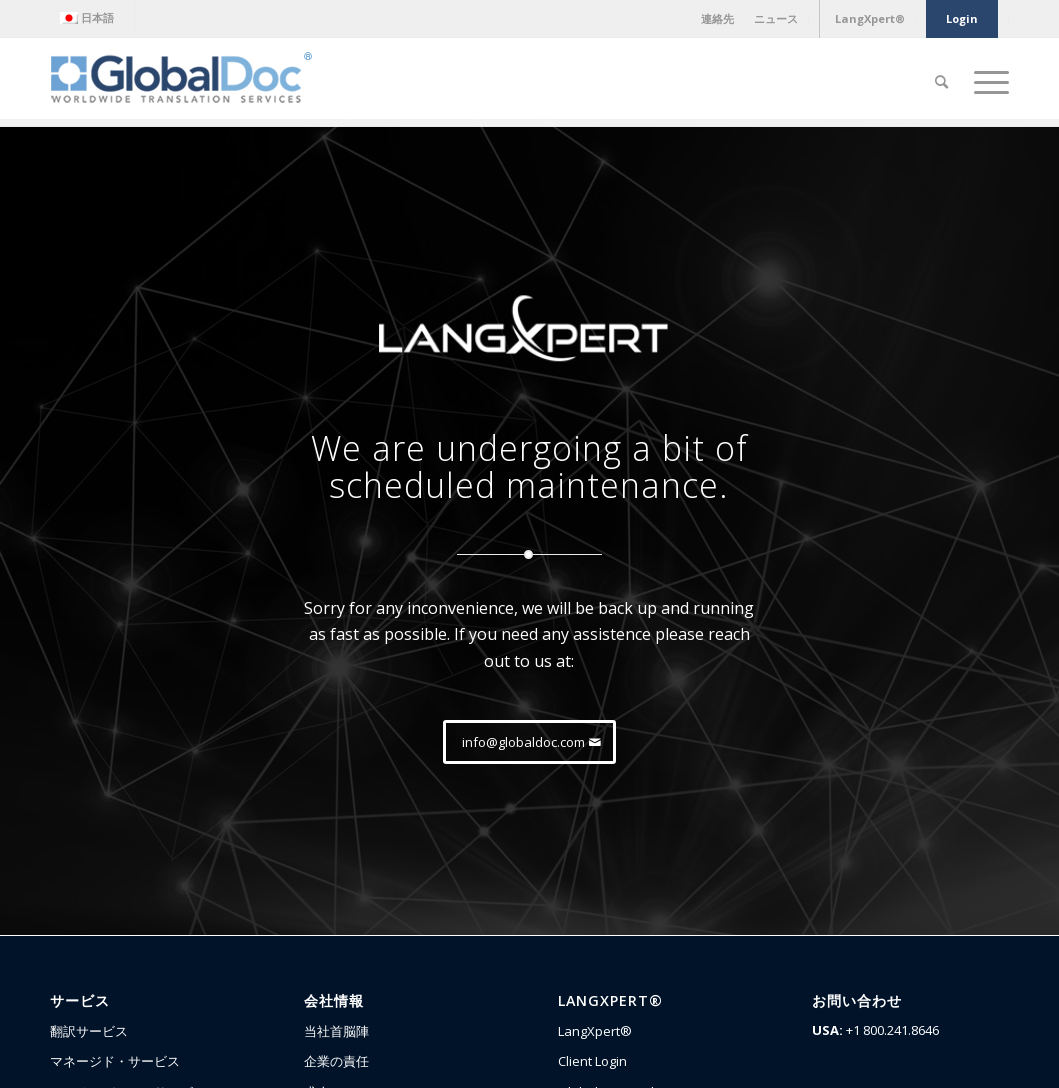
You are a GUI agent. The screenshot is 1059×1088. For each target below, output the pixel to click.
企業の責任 (336, 1061)
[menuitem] (92, 18)
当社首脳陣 (336, 1031)
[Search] (941, 82)
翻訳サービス (89, 1031)
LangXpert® (595, 1031)
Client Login (592, 1061)
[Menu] (985, 82)
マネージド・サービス (115, 1061)
